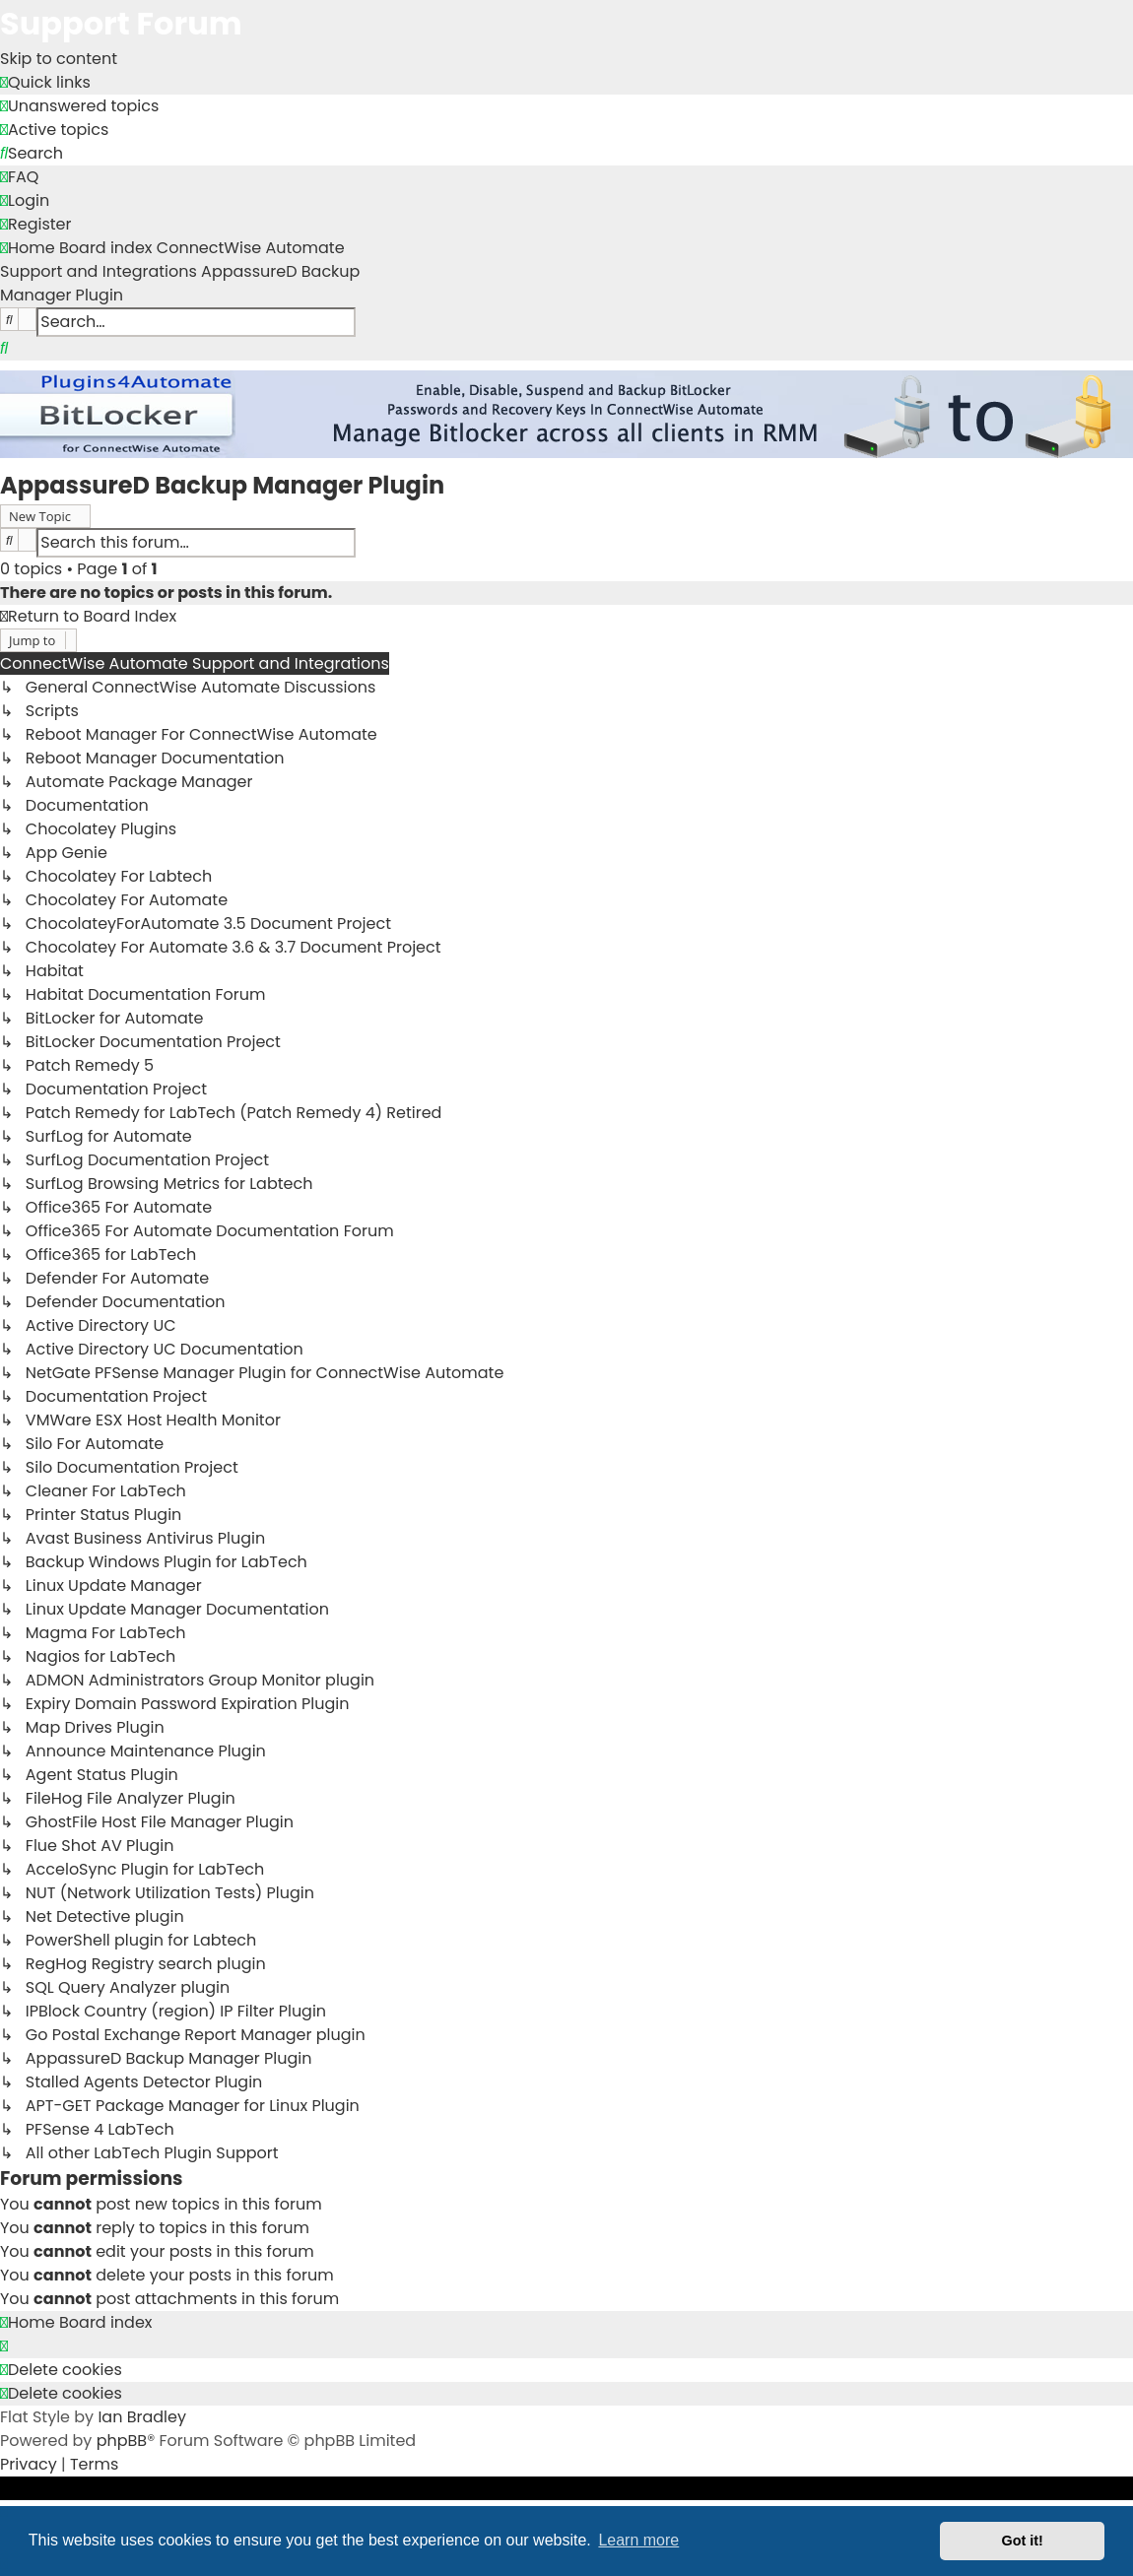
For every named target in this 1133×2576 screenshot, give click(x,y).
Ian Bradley (142, 2417)
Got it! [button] (1022, 2540)
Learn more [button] (638, 2540)
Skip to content (58, 58)
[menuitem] (79, 106)
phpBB (122, 2440)
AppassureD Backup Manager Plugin (222, 485)
